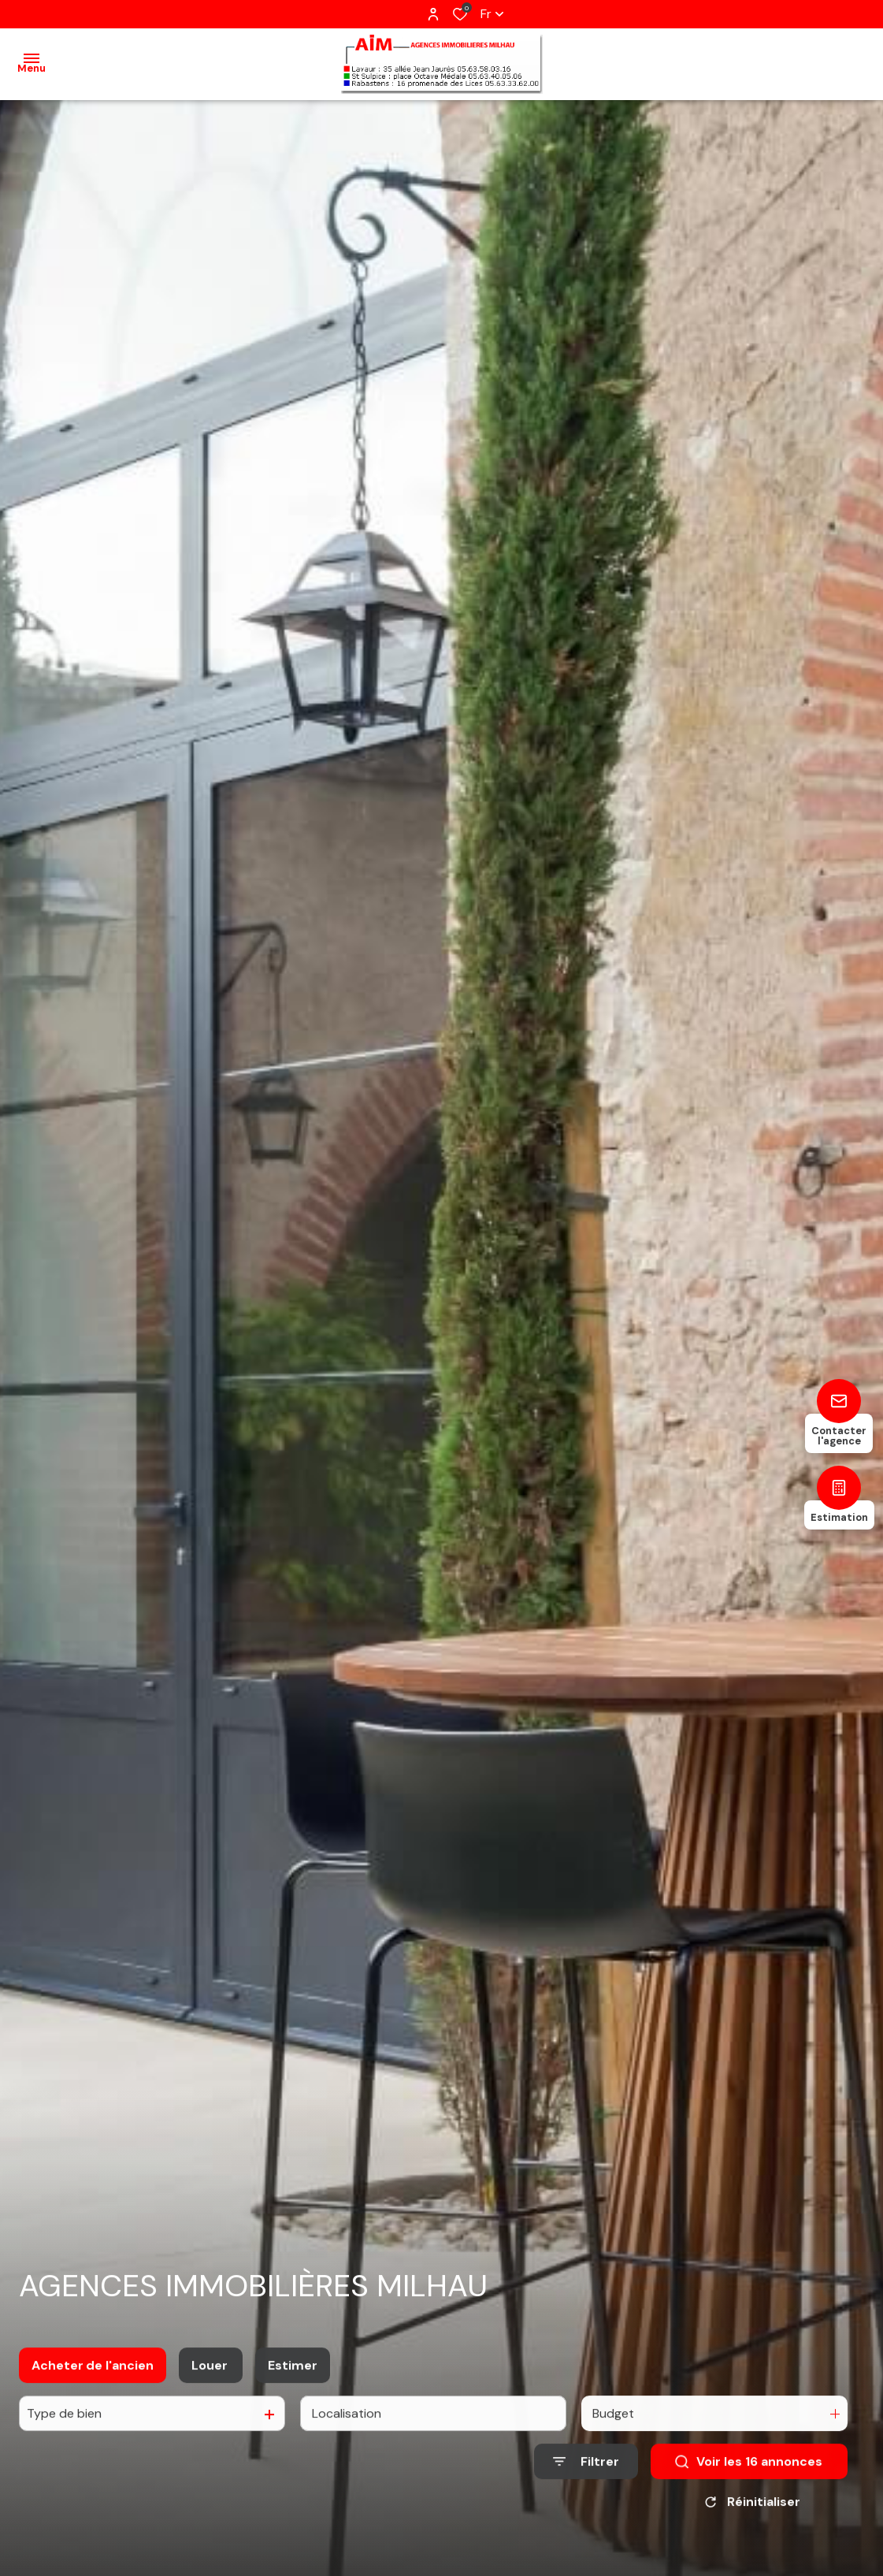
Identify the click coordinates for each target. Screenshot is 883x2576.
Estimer (292, 2378)
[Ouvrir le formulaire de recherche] (586, 2475)
